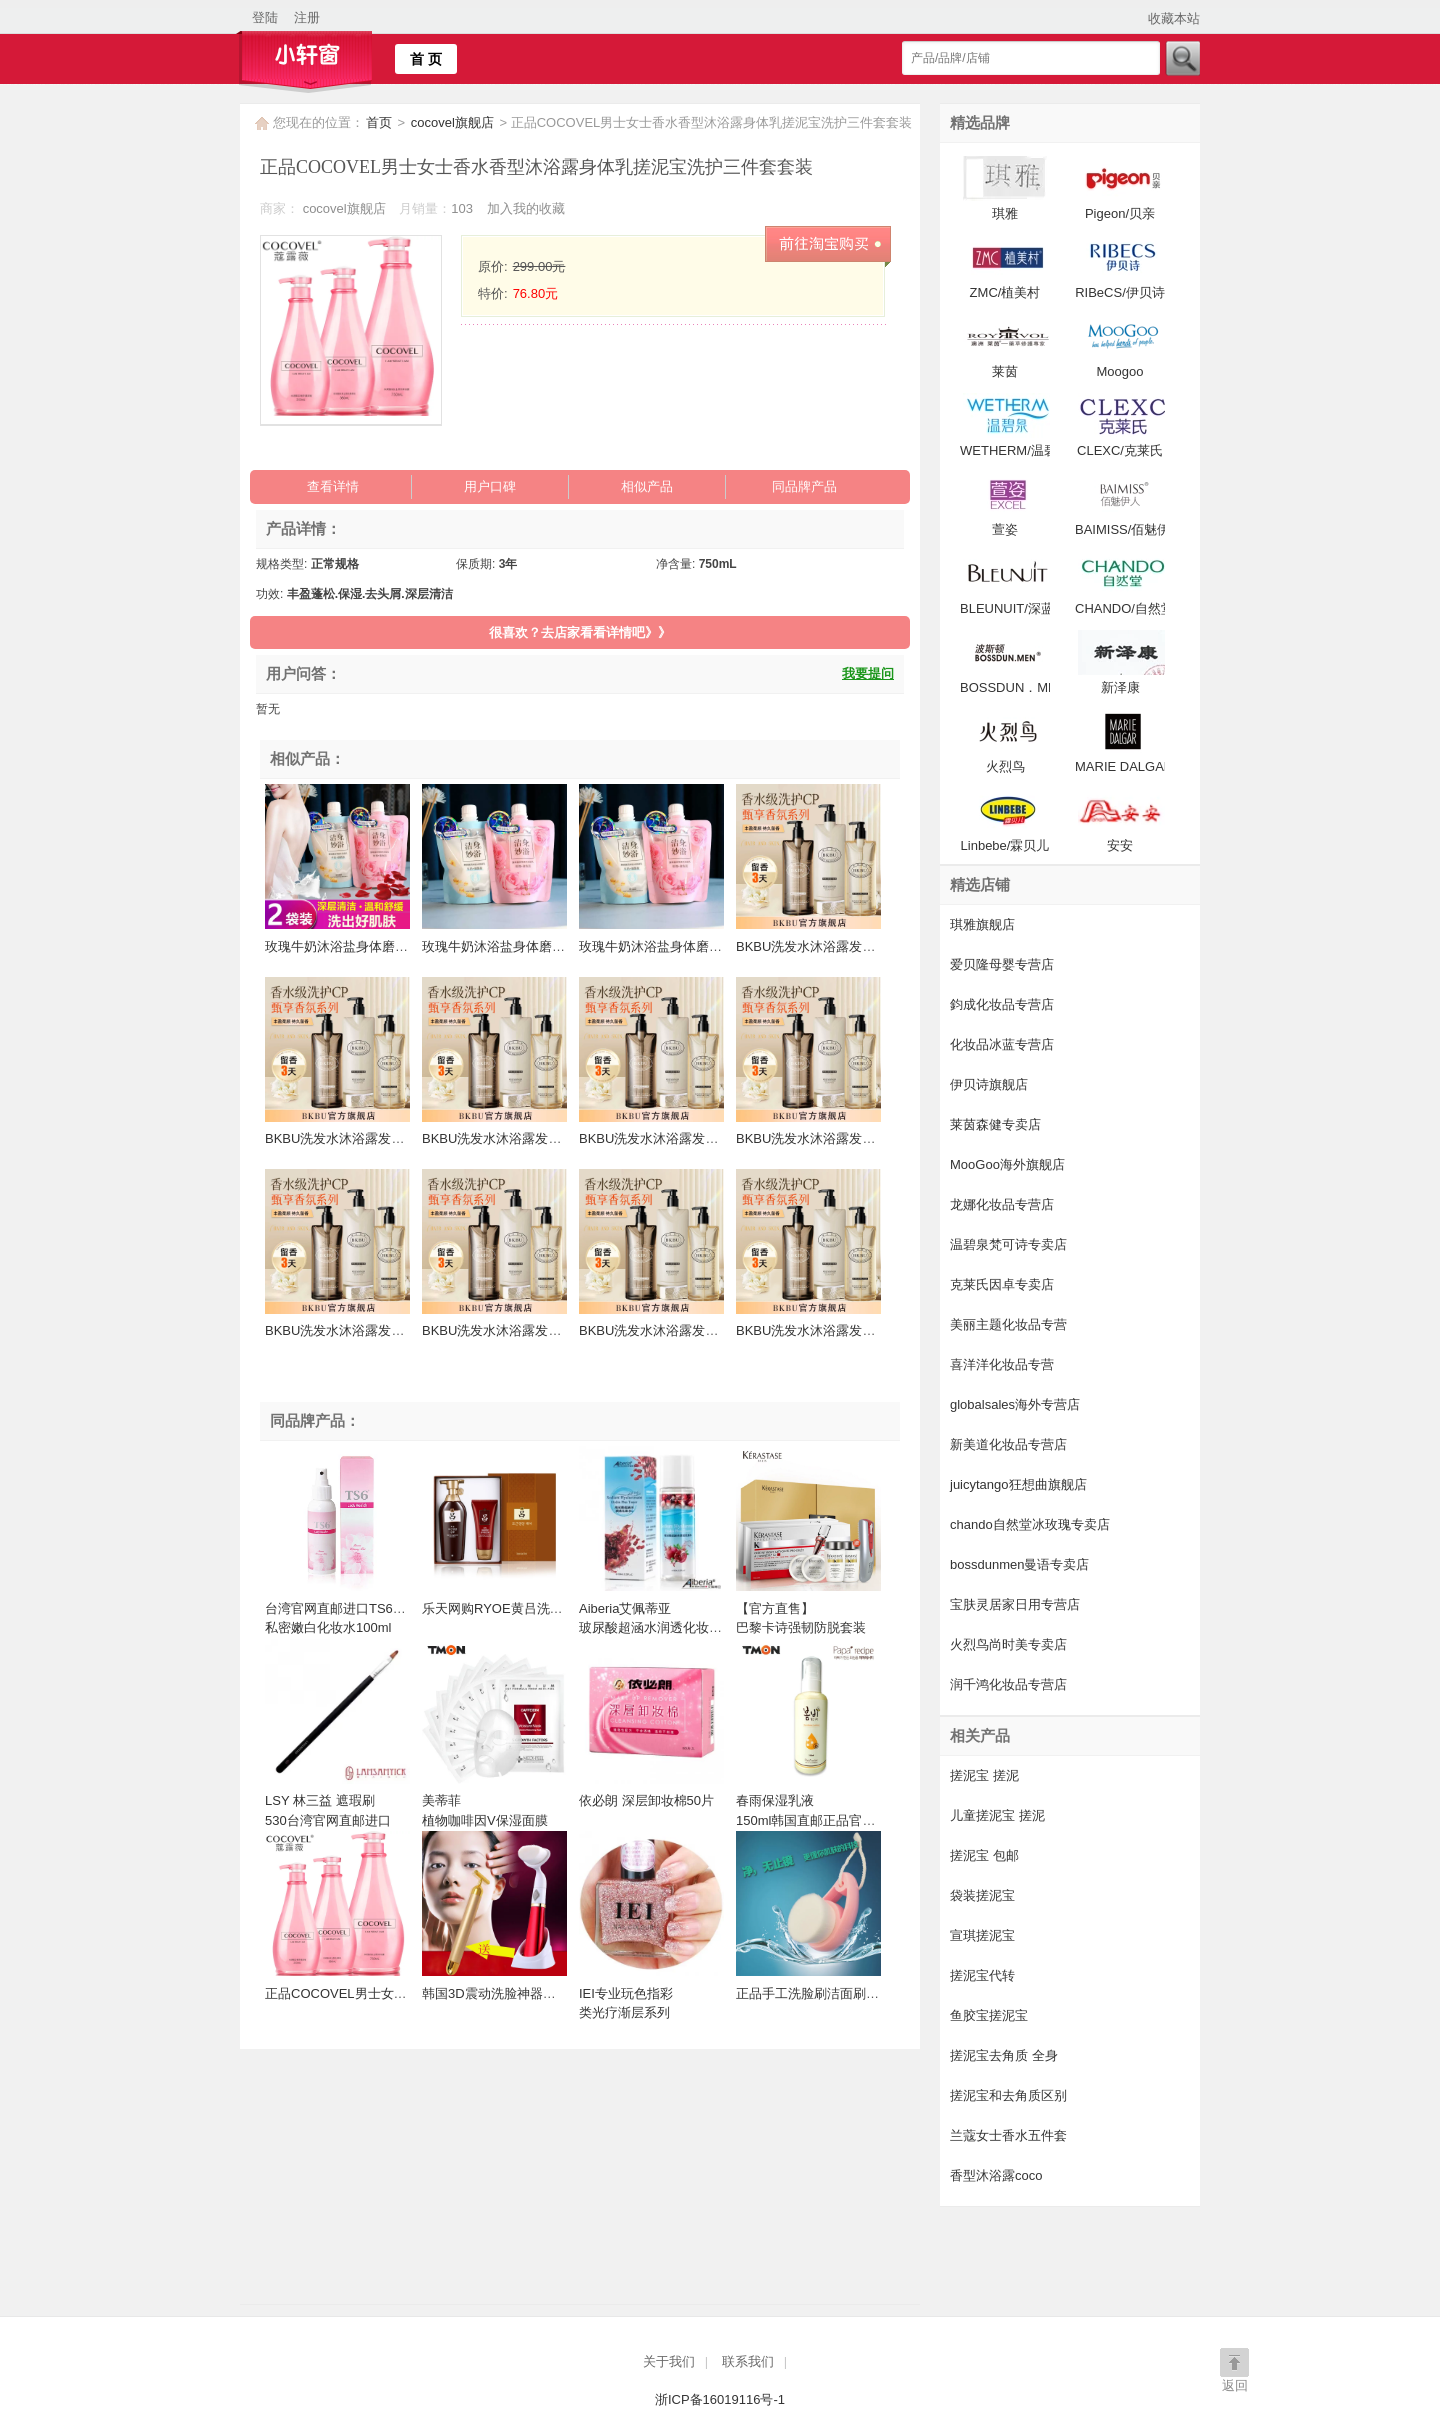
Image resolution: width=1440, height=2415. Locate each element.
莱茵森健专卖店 (995, 1124)
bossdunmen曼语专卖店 (1019, 1564)
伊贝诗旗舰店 (989, 1084)
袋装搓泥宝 (982, 1895)
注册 (307, 17)
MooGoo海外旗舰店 (1007, 1164)
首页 (379, 122)
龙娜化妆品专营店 (1002, 1204)
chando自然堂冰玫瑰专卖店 (1030, 1524)
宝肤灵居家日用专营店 (1015, 1604)
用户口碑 (490, 486)
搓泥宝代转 (982, 1975)
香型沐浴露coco (996, 2175)
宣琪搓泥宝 (982, 1935)
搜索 (1182, 58)
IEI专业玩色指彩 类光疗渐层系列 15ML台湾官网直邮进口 (647, 2013)
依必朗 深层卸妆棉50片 (646, 1800)
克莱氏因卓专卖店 (1002, 1284)
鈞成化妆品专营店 (1002, 1004)
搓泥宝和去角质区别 (1008, 2095)
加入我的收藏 (526, 208)
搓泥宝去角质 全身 (1004, 2055)
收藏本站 (1174, 18)
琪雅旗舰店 (982, 924)
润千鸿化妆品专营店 (1008, 1684)
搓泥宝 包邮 (984, 1855)
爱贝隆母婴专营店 (1002, 964)
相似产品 (647, 486)
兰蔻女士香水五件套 (1008, 2135)
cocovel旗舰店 (454, 122)
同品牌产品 (804, 486)
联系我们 (748, 2361)
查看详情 (333, 486)
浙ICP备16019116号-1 (720, 2399)
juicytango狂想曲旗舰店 (1018, 1484)
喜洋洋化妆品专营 (1002, 1364)
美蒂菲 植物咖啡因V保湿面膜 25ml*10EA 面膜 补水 (485, 1820)
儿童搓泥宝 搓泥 (997, 1815)
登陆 (265, 17)
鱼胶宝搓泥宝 (989, 2015)
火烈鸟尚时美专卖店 (1008, 1644)
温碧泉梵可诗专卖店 (1008, 1244)
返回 (1235, 2385)
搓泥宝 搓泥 (984, 1775)
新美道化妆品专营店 (1008, 1444)
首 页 (426, 59)
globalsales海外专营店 (1015, 1404)
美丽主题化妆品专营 (1008, 1324)
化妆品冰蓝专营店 (1002, 1044)
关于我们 (669, 2361)
